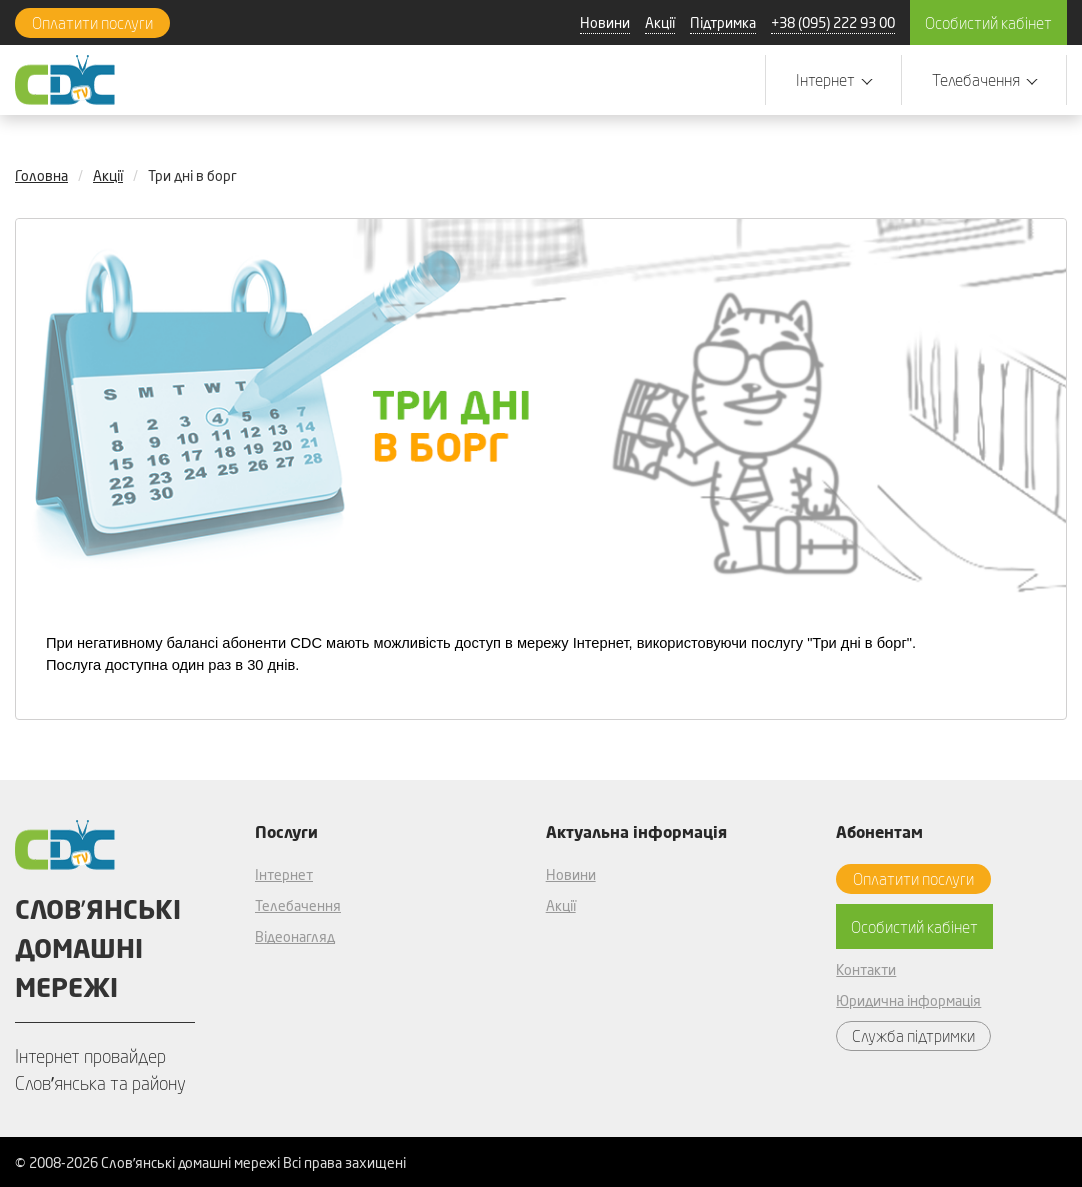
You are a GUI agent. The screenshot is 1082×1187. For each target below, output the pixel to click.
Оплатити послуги (92, 22)
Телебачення (298, 905)
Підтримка (723, 22)
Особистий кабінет (988, 22)
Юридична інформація (908, 1000)
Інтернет (284, 874)
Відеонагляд (295, 936)
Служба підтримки (913, 1035)
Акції (660, 22)
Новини (605, 22)
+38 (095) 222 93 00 (833, 22)
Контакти (866, 969)
